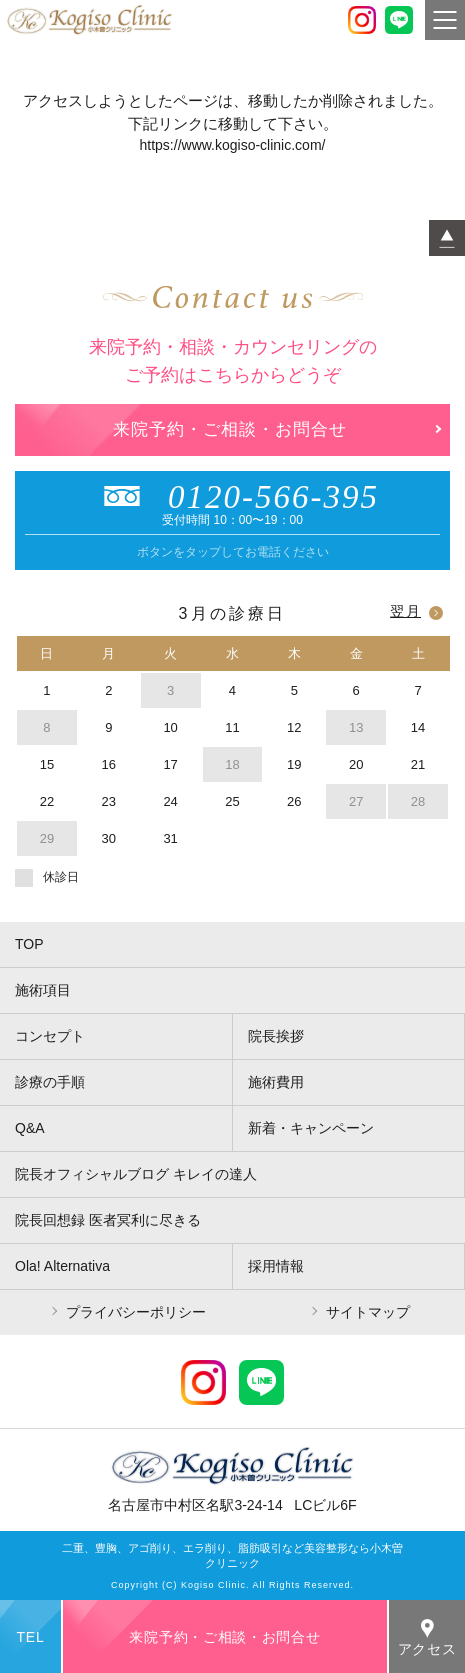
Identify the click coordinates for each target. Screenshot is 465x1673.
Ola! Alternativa (62, 1266)
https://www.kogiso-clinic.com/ (233, 145)
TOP (29, 944)
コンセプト (50, 1036)
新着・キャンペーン (311, 1128)
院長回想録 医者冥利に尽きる (108, 1220)
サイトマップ (368, 1312)
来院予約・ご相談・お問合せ (230, 429)
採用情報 (276, 1266)
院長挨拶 (276, 1036)
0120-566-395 (232, 497)
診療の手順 (50, 1082)
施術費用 (276, 1082)
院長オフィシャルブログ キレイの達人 (136, 1174)
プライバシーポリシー (136, 1312)
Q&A (30, 1128)
